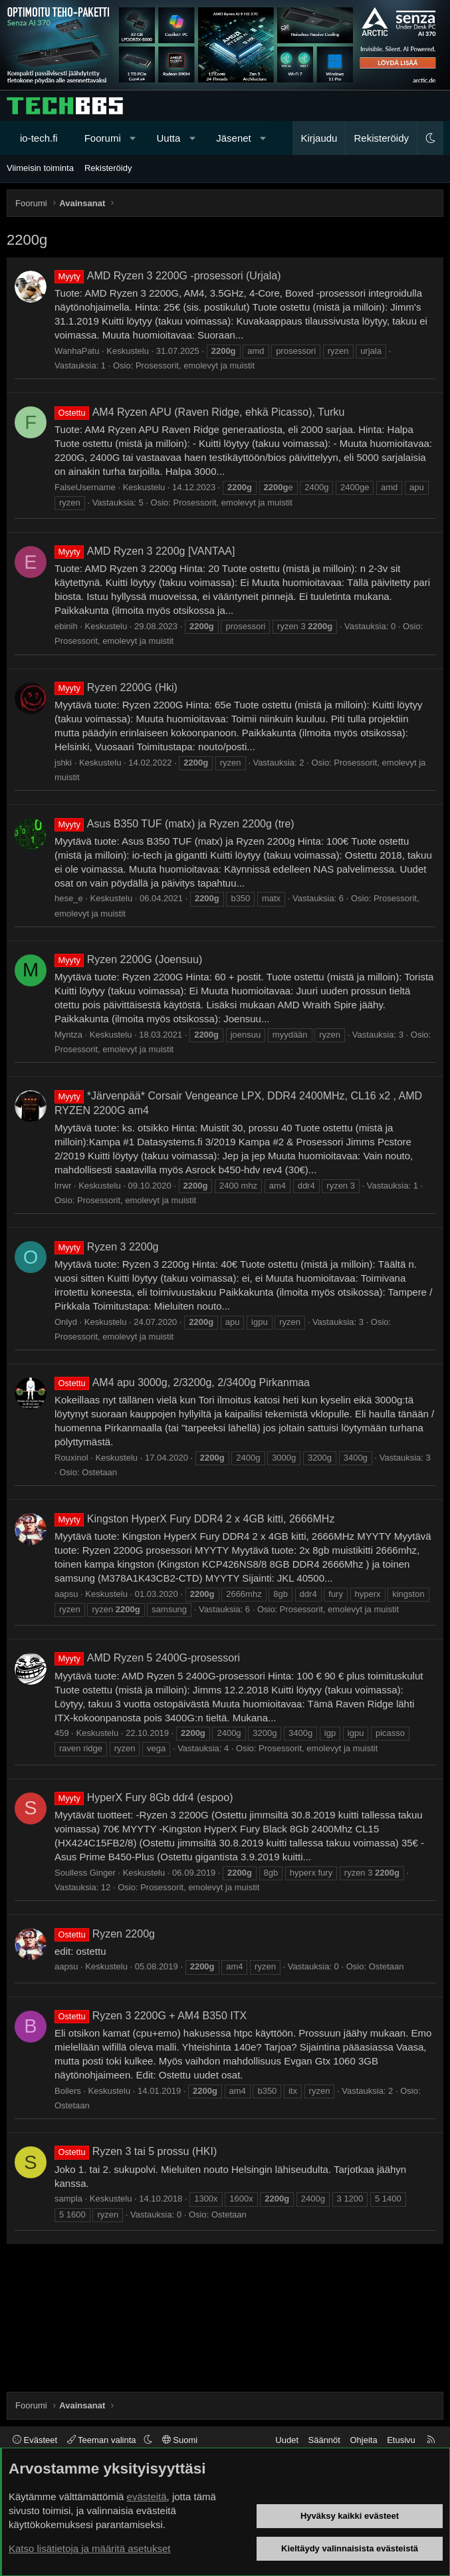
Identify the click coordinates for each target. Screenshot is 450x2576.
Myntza (68, 1035)
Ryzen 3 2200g (106, 1246)
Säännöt (324, 2440)
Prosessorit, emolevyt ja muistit (195, 365)
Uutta (169, 138)
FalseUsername (85, 487)
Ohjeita (363, 2440)
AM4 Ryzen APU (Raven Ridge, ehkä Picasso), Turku (199, 412)
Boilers (68, 2091)
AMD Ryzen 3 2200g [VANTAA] (145, 551)
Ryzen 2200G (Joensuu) (128, 959)
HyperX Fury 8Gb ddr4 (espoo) (144, 1797)
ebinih (66, 626)
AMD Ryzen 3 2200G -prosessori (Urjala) (168, 275)
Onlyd (66, 1322)
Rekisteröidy (108, 168)
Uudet (286, 2440)
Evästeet (35, 2440)
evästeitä (147, 2496)
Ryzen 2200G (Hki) (116, 687)
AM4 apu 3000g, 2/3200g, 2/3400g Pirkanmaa (182, 1382)
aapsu (66, 1594)
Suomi (179, 2440)
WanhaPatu (77, 351)
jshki (63, 763)
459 (62, 1733)
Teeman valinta (102, 2440)
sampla (68, 2199)
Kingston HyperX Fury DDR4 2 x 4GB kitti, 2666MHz (194, 1518)
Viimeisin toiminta (40, 168)
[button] (132, 138)
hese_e (69, 898)
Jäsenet (233, 138)
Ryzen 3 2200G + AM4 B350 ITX (151, 2015)
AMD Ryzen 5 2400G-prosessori (147, 1657)
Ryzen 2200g (105, 1933)
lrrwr (63, 1186)
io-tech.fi (39, 138)
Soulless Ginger (85, 1873)
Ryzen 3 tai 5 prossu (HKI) (136, 2151)
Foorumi (102, 138)
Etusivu (401, 2440)
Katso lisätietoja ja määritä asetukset (89, 2548)
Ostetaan (99, 1472)
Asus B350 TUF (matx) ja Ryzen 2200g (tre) (174, 823)
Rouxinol (71, 1458)
